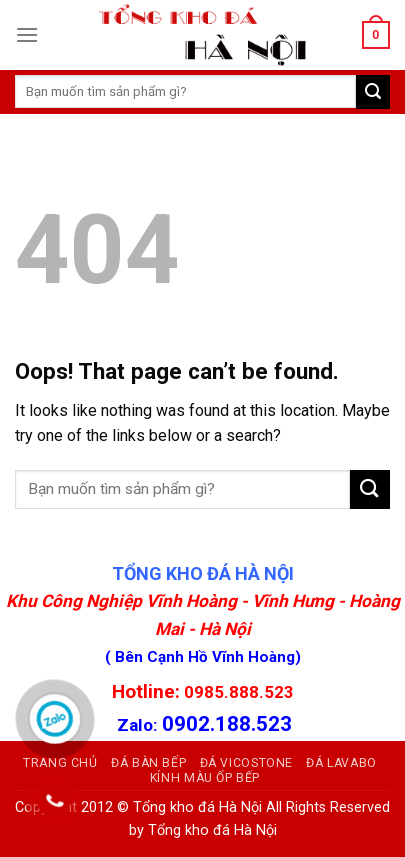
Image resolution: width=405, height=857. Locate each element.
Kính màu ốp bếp (205, 778)
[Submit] (370, 489)
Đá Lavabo (341, 763)
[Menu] (27, 34)
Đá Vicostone (246, 763)
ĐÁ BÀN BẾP (148, 763)
